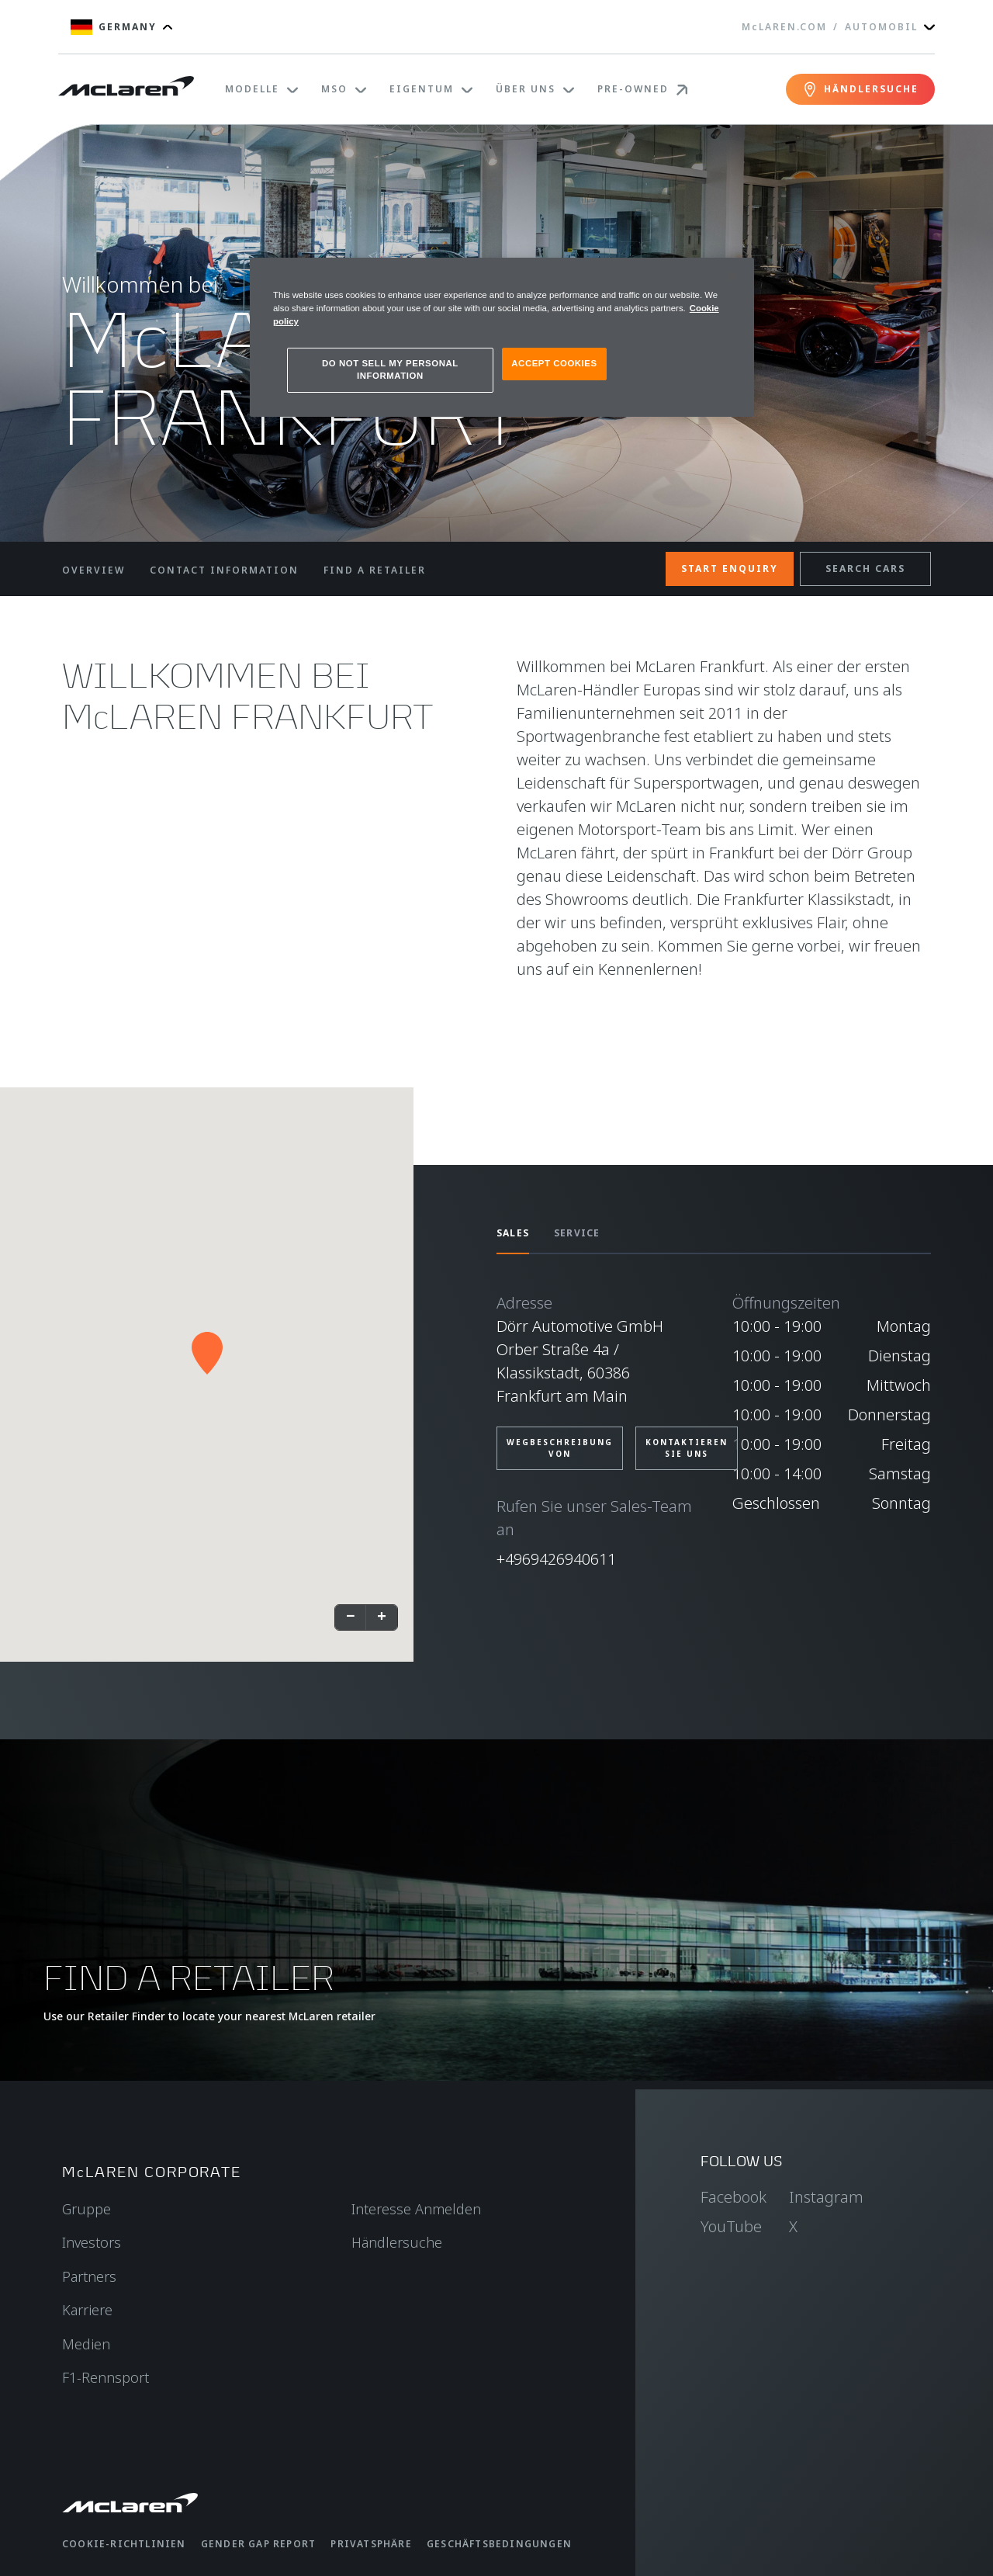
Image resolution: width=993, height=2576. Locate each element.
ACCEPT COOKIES (554, 363)
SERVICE (577, 1232)
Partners (89, 2276)
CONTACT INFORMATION (224, 570)
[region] (502, 337)
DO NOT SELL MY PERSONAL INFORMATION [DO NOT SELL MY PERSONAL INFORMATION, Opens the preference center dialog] (390, 369)
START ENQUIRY (729, 568)
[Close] (732, 276)
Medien (86, 2344)
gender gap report (258, 2543)
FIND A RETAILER (375, 570)
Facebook (733, 2196)
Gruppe (86, 2209)
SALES (512, 1232)
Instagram (826, 2196)
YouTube (731, 2226)
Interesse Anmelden (416, 2209)
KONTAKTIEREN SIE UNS (686, 1448)
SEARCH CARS (865, 568)
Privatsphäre (370, 2543)
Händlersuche (396, 2242)
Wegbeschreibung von (560, 1448)
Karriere (87, 2309)
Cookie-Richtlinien (124, 2543)
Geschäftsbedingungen (499, 2543)
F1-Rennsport (105, 2377)
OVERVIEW (93, 570)
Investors (91, 2242)
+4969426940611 (556, 1558)
